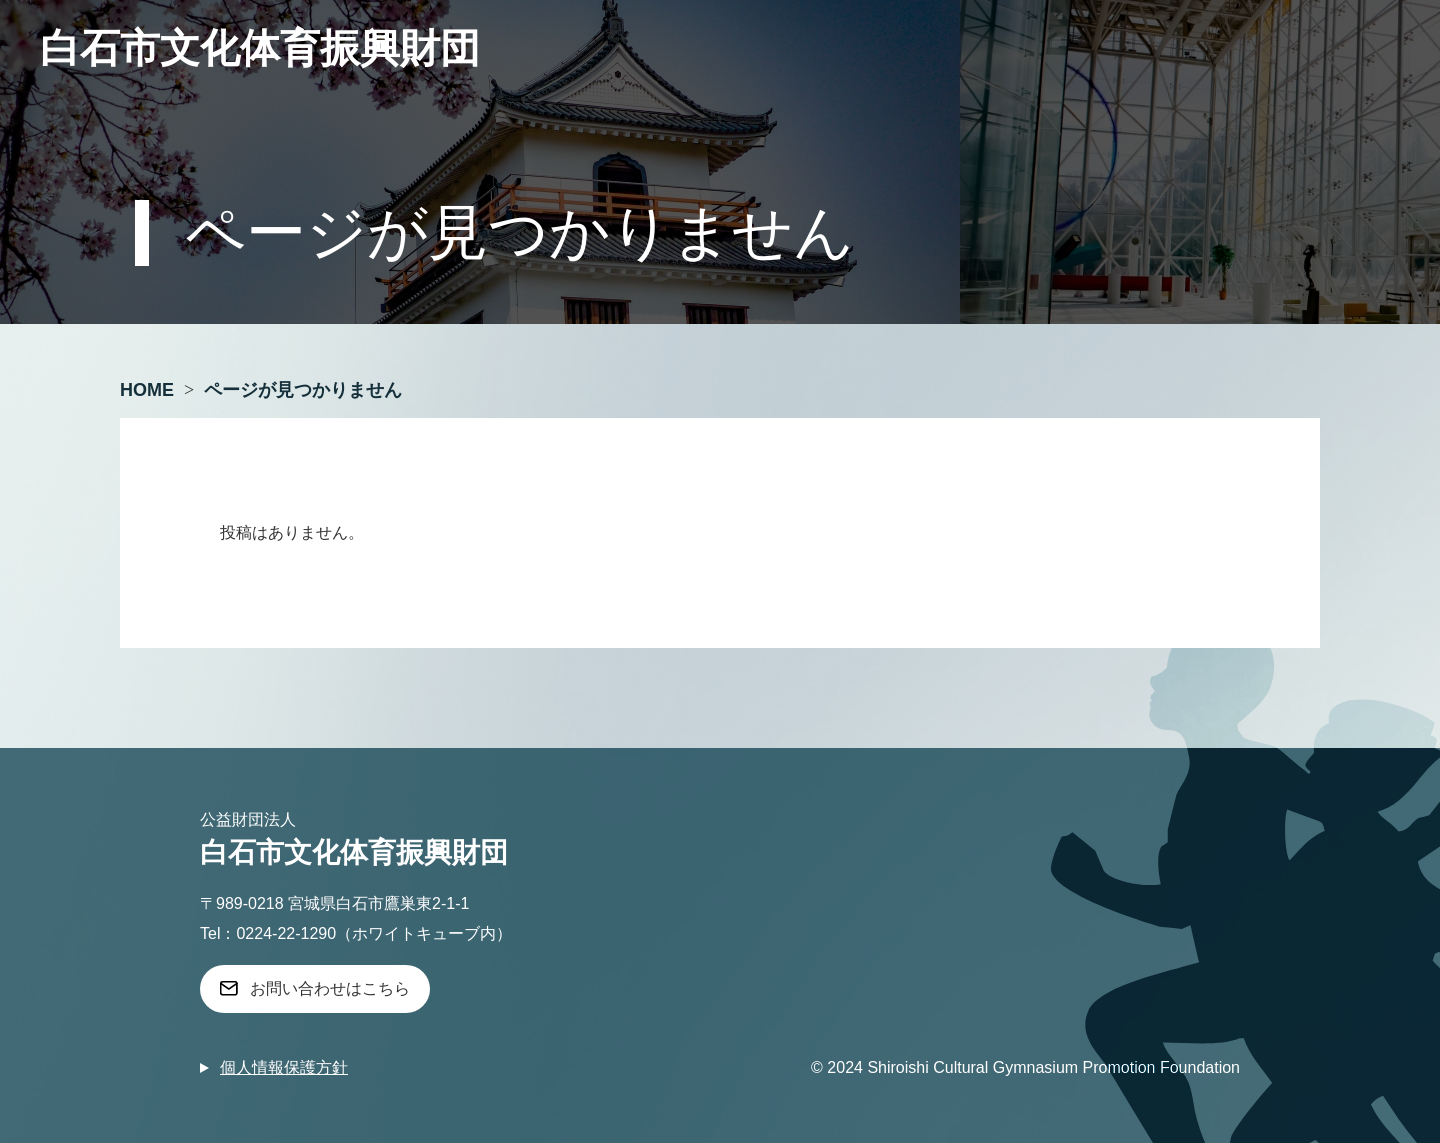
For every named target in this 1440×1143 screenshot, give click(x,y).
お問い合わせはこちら (330, 988)
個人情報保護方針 (284, 1067)
